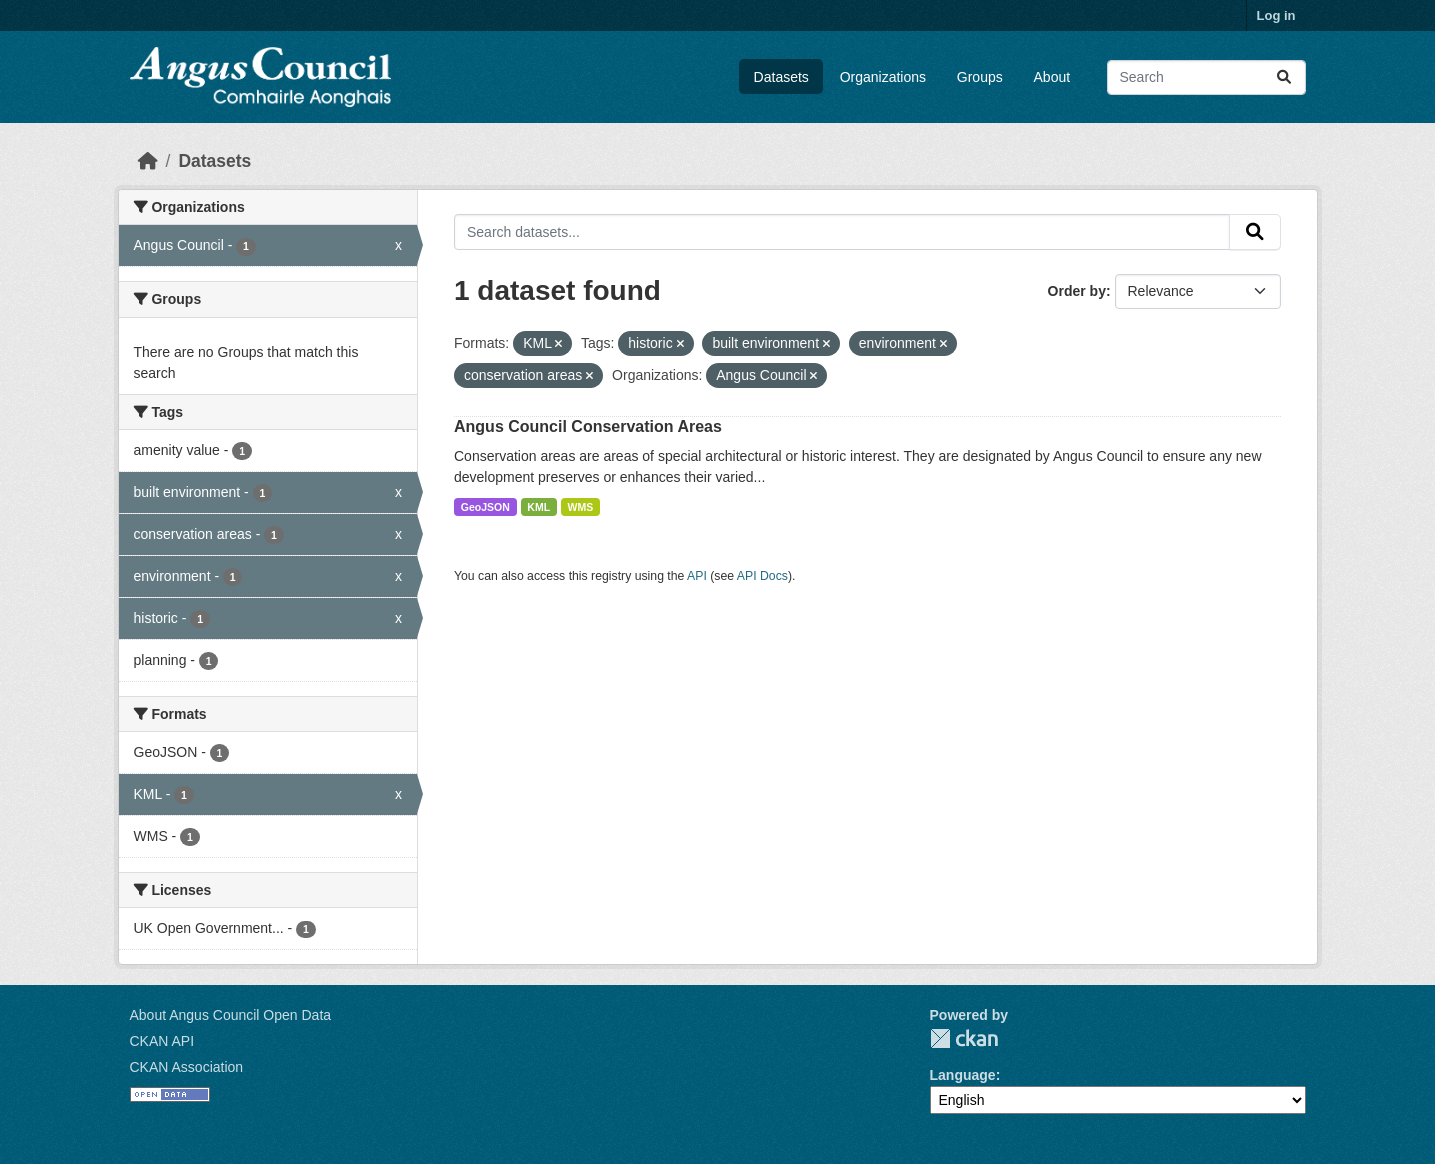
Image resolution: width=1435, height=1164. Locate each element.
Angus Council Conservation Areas (588, 426)
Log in (1276, 15)
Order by (1077, 291)
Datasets (781, 77)
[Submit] (1284, 77)
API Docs (762, 576)
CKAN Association (187, 1067)
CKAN (964, 1038)
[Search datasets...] (1206, 77)
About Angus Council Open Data (231, 1015)
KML (538, 507)
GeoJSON (485, 507)
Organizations (883, 77)
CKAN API (162, 1041)
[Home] (148, 161)
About (1052, 77)
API (697, 576)
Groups (980, 77)
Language (963, 1075)
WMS (581, 507)
